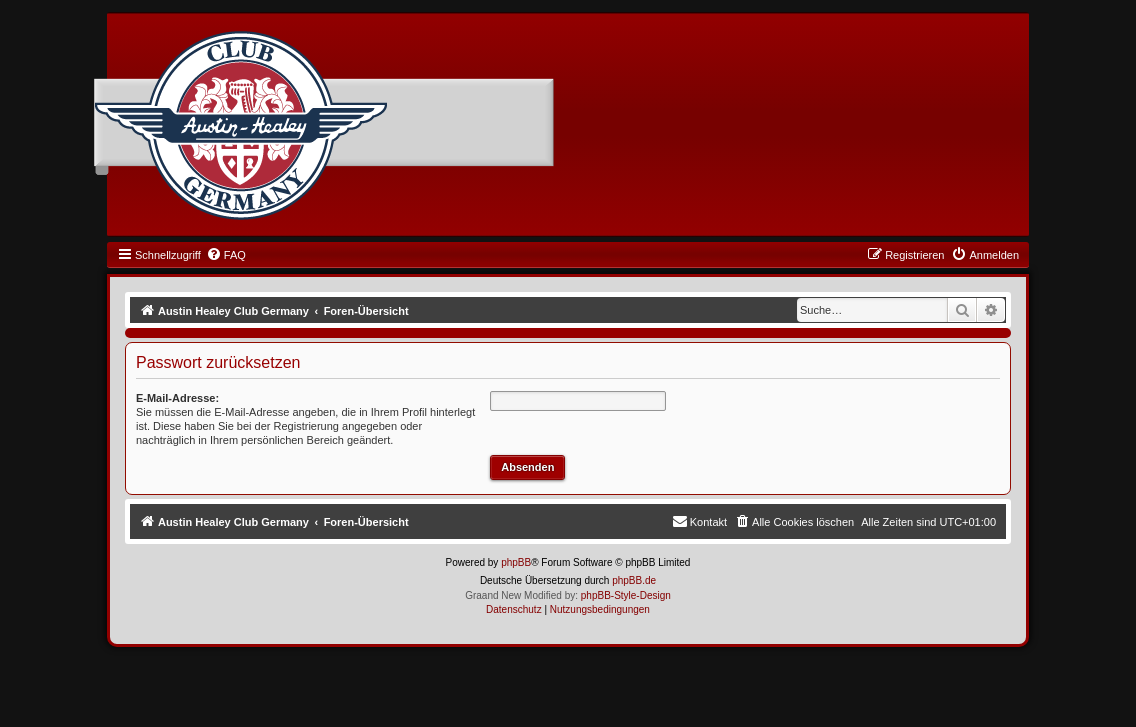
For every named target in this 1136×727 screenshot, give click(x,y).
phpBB (516, 562)
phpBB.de (634, 580)
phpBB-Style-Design (626, 595)
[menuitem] (226, 255)
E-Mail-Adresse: (177, 398)
